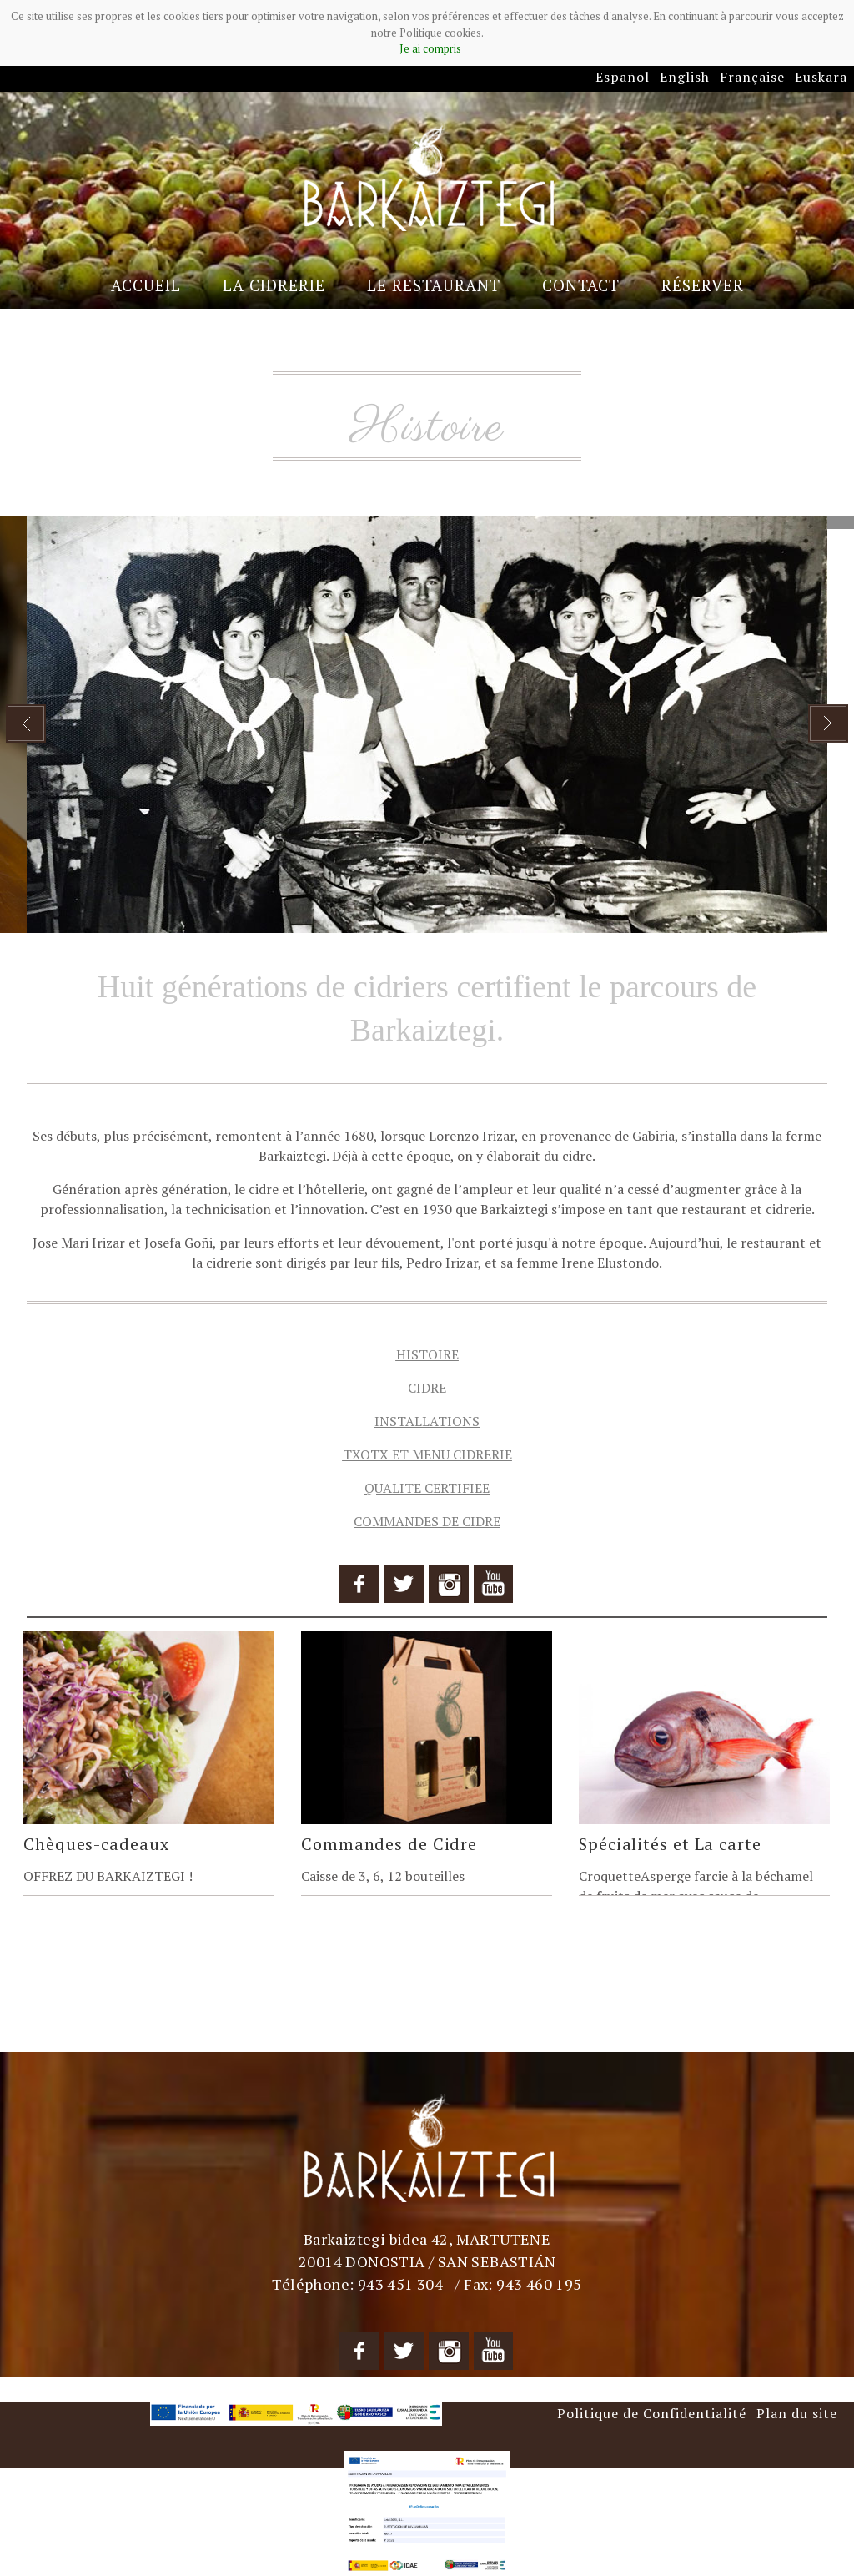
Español (622, 77)
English (685, 77)
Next (828, 723)
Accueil (146, 285)
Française (752, 77)
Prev (26, 723)
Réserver (702, 285)
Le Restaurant (433, 285)
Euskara (821, 77)
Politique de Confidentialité (651, 2413)
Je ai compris (430, 48)
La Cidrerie (274, 285)
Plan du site (796, 2413)
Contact (581, 285)
